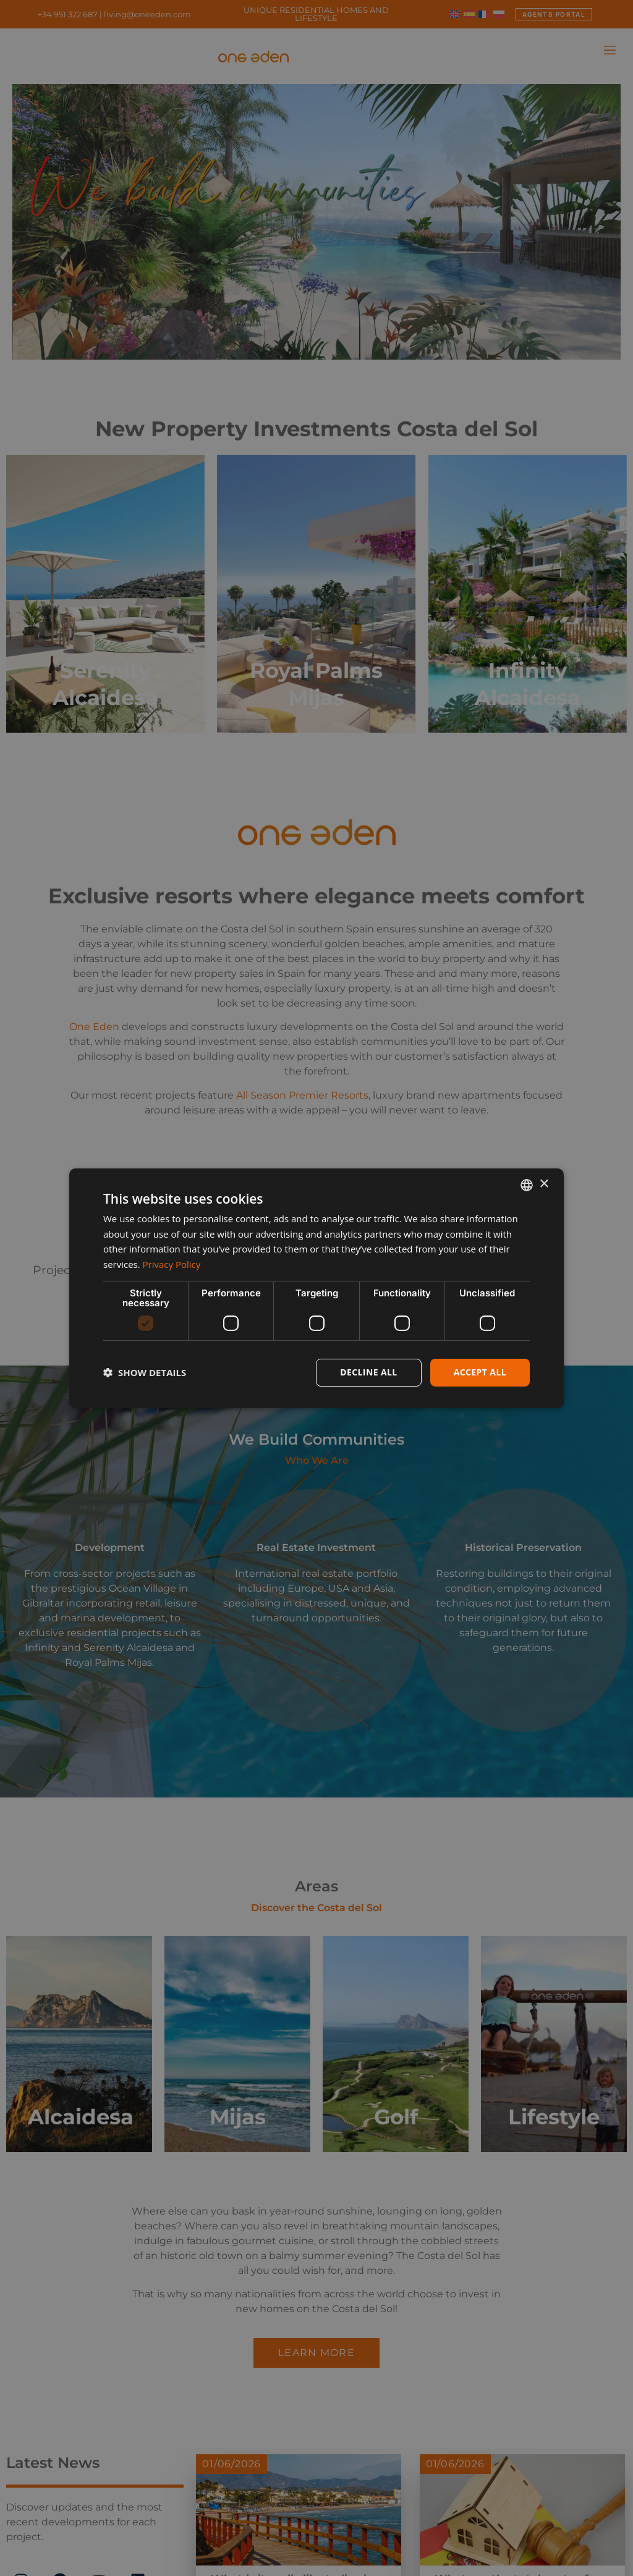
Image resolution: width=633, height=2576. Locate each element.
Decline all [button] (368, 1372)
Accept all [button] (480, 1372)
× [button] (543, 1184)
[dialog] (316, 1288)
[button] (144, 1372)
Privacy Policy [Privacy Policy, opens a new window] (172, 1264)
